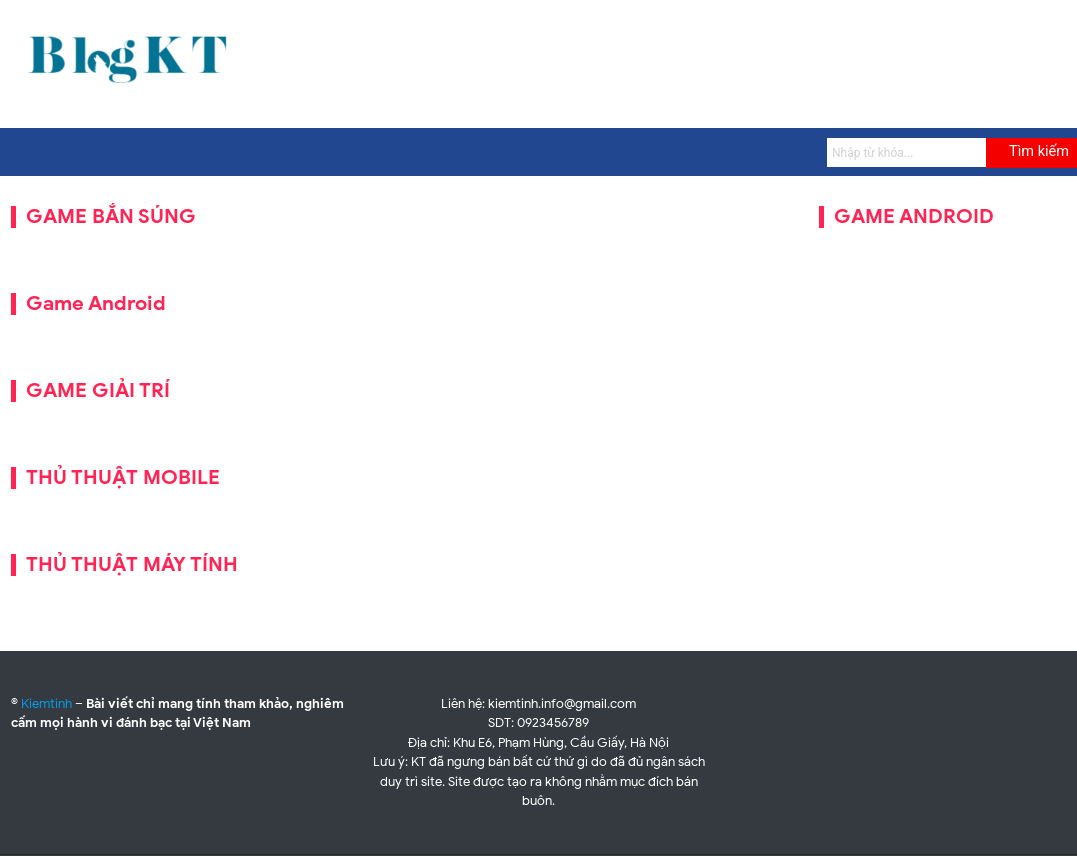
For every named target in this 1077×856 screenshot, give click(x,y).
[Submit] (1031, 153)
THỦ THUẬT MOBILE (123, 477)
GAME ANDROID (914, 216)
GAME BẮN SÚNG (111, 216)
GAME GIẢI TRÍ (98, 390)
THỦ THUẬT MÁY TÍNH (132, 564)
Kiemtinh (46, 703)
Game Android (96, 303)
